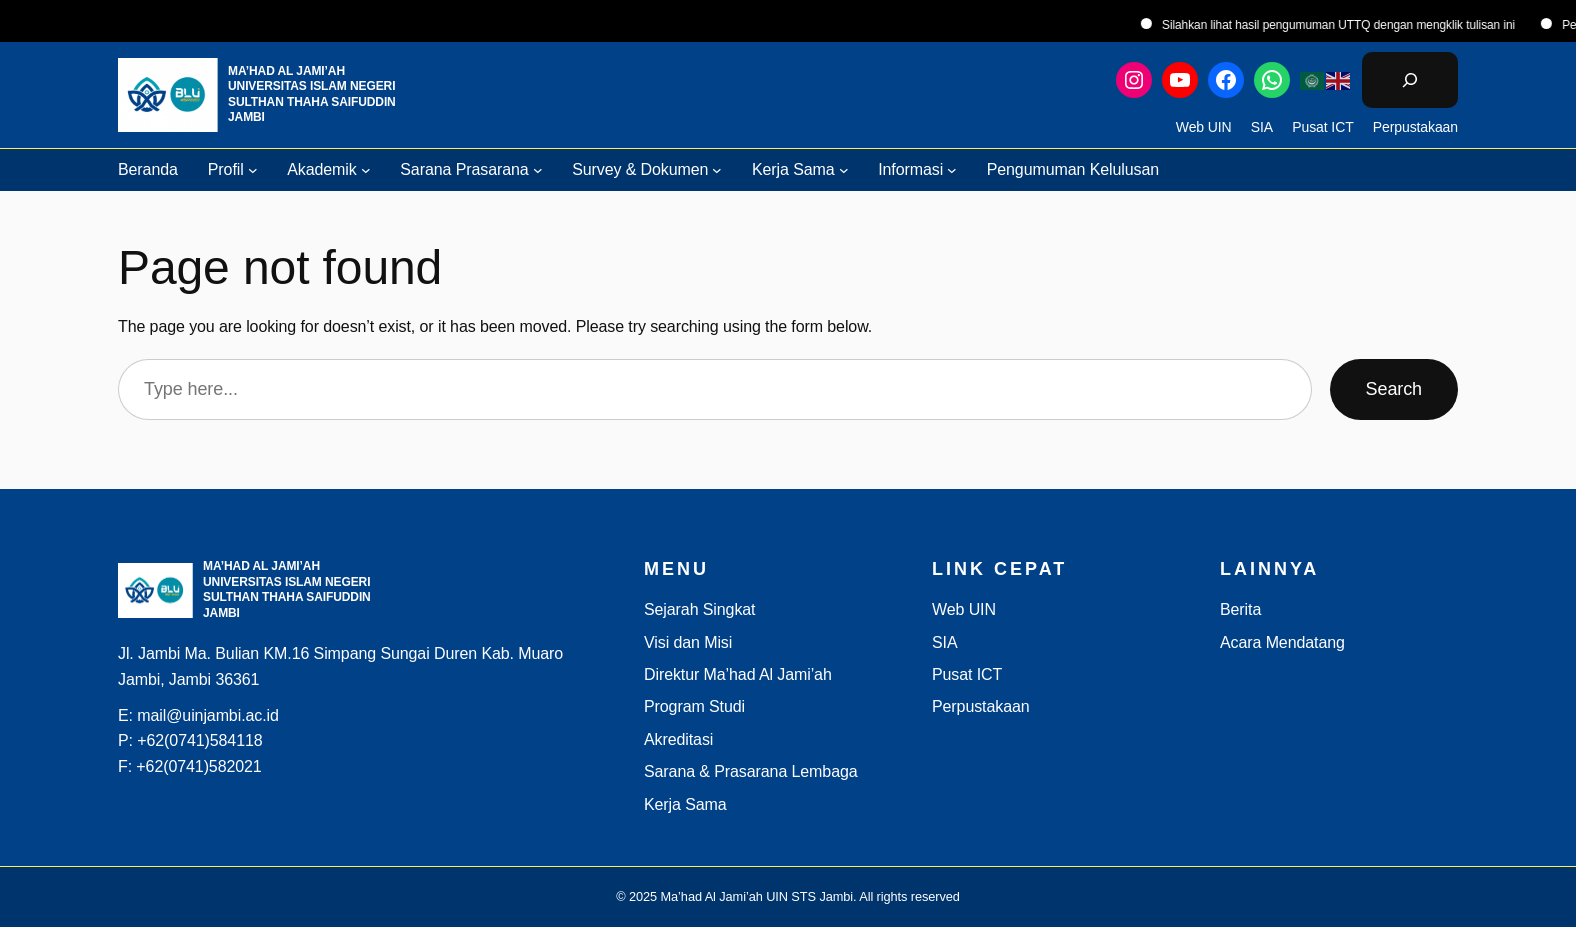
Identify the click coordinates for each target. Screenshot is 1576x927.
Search (1394, 389)
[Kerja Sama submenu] (844, 170)
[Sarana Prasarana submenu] (538, 170)
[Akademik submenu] (366, 170)
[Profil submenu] (253, 170)
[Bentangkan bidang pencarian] (1410, 80)
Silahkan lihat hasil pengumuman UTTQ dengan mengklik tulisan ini (1357, 25)
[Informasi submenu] (952, 170)
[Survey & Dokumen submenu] (717, 170)
